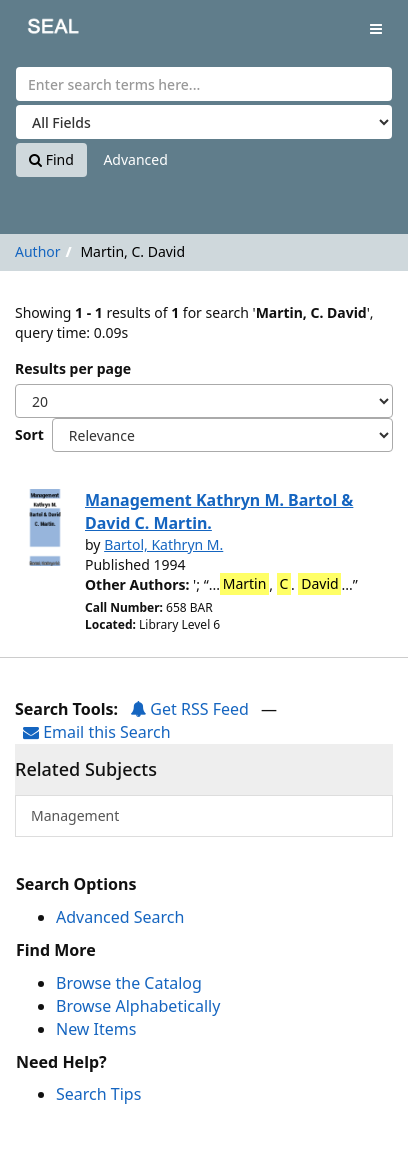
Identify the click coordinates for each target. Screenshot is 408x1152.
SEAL (39, 30)
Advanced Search (120, 917)
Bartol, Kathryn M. (163, 544)
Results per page (73, 368)
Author (38, 251)
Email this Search (97, 732)
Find (51, 159)
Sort (29, 434)
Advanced (135, 159)
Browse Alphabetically (138, 1006)
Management (75, 815)
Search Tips (98, 1094)
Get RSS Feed (189, 709)
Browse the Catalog (129, 983)
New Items (96, 1029)
